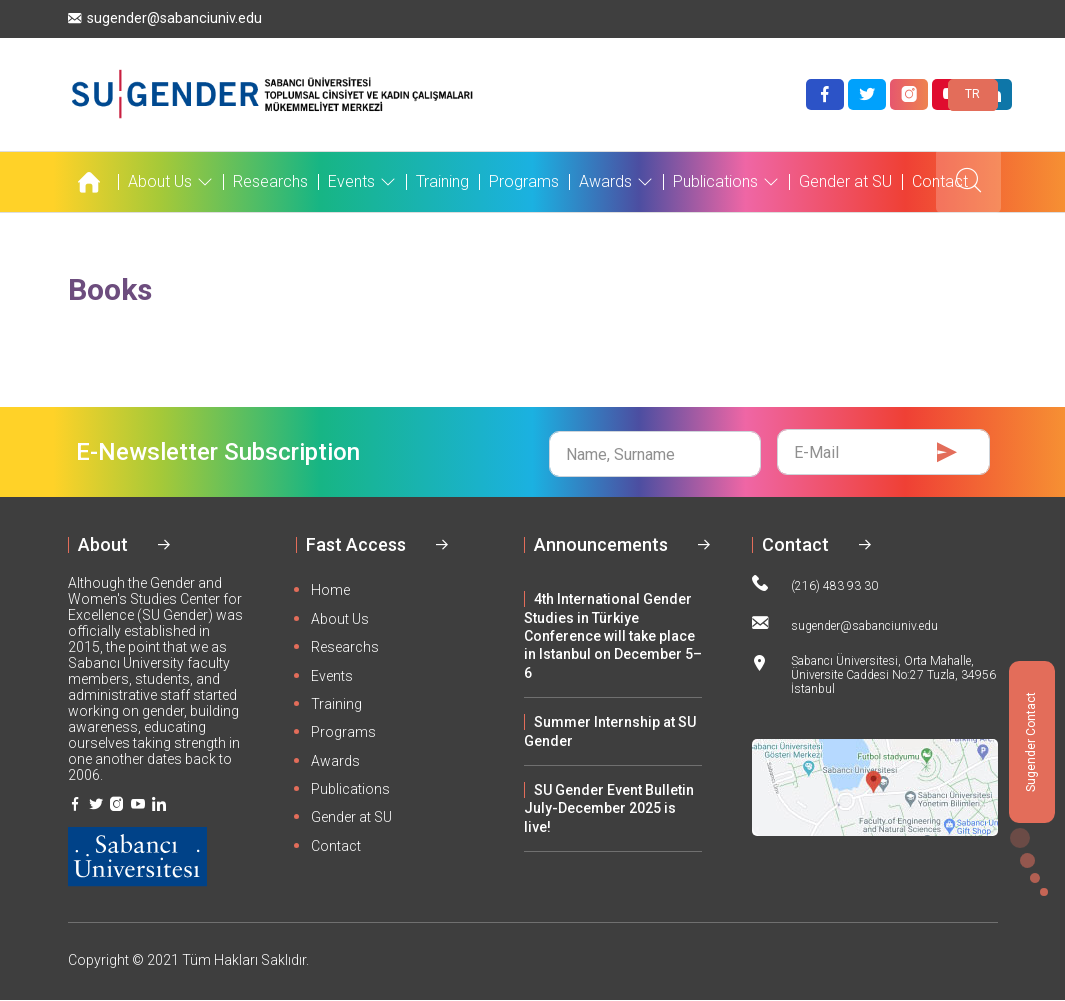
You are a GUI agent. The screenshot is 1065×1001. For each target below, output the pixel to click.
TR (972, 94)
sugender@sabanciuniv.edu (165, 18)
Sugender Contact (1031, 742)
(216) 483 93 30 (815, 584)
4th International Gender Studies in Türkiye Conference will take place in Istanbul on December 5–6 (613, 636)
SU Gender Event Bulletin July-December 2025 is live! (609, 808)
